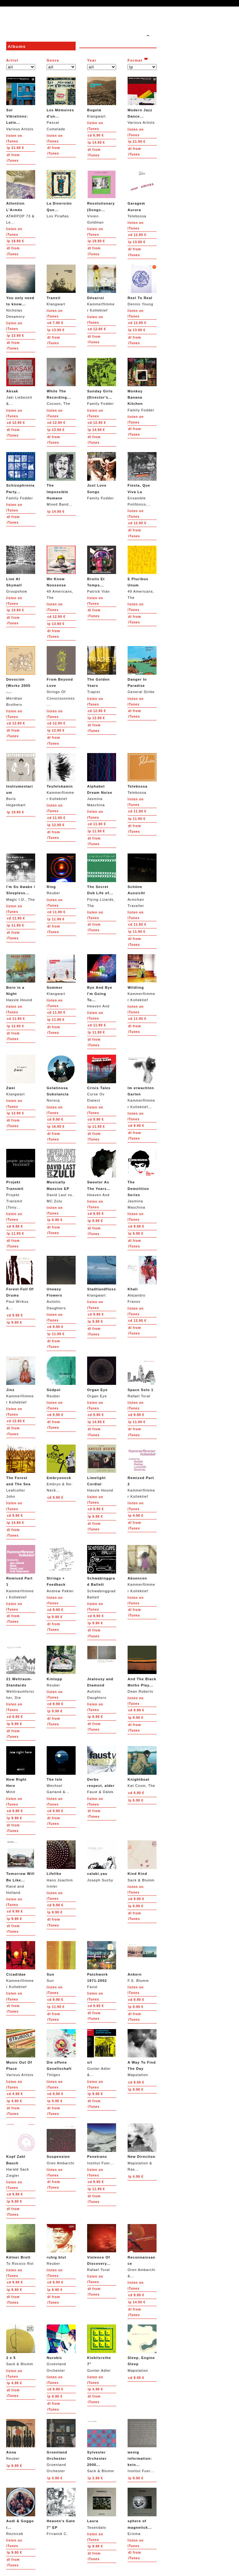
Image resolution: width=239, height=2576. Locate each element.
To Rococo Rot (20, 2244)
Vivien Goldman (101, 197)
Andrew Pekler (61, 1569)
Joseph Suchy (101, 1861)
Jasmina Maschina (101, 780)
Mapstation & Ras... (142, 2147)
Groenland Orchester (61, 2348)
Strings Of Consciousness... (61, 676)
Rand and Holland (20, 1867)
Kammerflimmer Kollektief (101, 288)
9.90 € (55, 1119)
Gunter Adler (101, 2348)
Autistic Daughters (61, 1283)
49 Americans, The (61, 572)
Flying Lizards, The (101, 880)
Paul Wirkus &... (20, 1283)
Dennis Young (142, 285)
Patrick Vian (101, 569)
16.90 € (55, 1126)
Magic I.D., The (20, 877)
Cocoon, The (61, 381)
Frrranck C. (61, 2511)
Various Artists (20, 104)
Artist (12, 60)
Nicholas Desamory (20, 291)
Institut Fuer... (101, 2144)
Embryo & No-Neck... (61, 1468)
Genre (53, 60)
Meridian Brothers (20, 676)
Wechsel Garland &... (61, 1770)
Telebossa (142, 194)
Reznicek (20, 2511)
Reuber (61, 874)
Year (91, 60)
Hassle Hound (20, 978)
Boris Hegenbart (20, 780)
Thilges (61, 2053)
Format (135, 60)
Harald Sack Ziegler (20, 2150)
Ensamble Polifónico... (142, 479)
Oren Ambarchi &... (142, 2251)
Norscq (61, 1078)
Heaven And (101, 981)
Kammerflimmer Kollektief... (142, 1081)
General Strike (142, 670)
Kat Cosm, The (142, 1766)
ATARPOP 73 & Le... (20, 197)
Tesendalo (101, 2508)
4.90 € (135, 1515)
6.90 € (96, 135)
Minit (20, 1770)
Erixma (142, 2511)
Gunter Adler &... (101, 2053)
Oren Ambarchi (61, 2144)
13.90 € (136, 242)
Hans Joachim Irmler (61, 1864)
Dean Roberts (142, 1669)
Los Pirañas (61, 194)
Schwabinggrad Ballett (101, 1572)
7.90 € (55, 323)
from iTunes (13, 157)
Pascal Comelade (61, 104)
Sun (61, 1961)
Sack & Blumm (142, 1861)
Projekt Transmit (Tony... (20, 1179)
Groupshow (20, 569)
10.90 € (15, 610)
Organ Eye (101, 1377)
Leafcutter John (20, 1471)
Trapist (101, 670)
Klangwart (101, 97)
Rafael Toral (142, 1377)
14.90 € (96, 142)
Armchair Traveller (142, 880)
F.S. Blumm (142, 1961)
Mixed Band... (61, 479)
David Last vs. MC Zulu (61, 1176)
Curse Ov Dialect (101, 1078)
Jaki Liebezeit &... (20, 381)
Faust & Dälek (101, 1770)
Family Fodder (101, 381)
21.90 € (15, 148)
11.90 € (56, 818)
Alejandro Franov (142, 1279)
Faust (101, 1965)
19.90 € (15, 241)
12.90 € (137, 235)
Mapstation (142, 2053)
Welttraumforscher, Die (20, 1673)
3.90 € (95, 2478)
